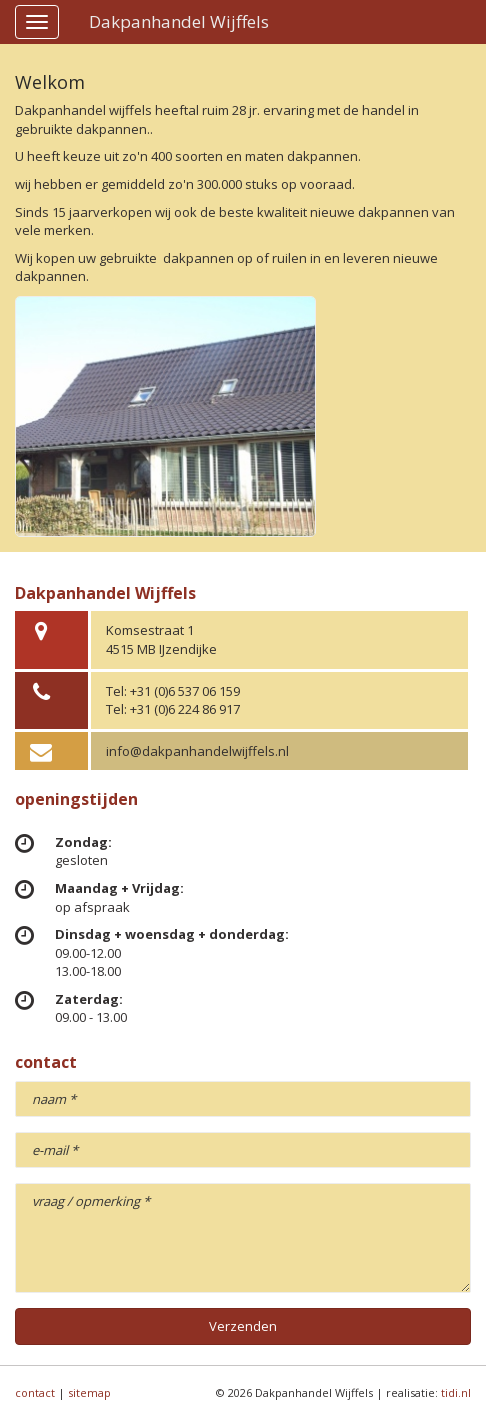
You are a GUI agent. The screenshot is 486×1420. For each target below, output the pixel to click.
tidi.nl (456, 1392)
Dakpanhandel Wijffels (179, 21)
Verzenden (243, 1326)
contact (35, 1392)
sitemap (89, 1392)
